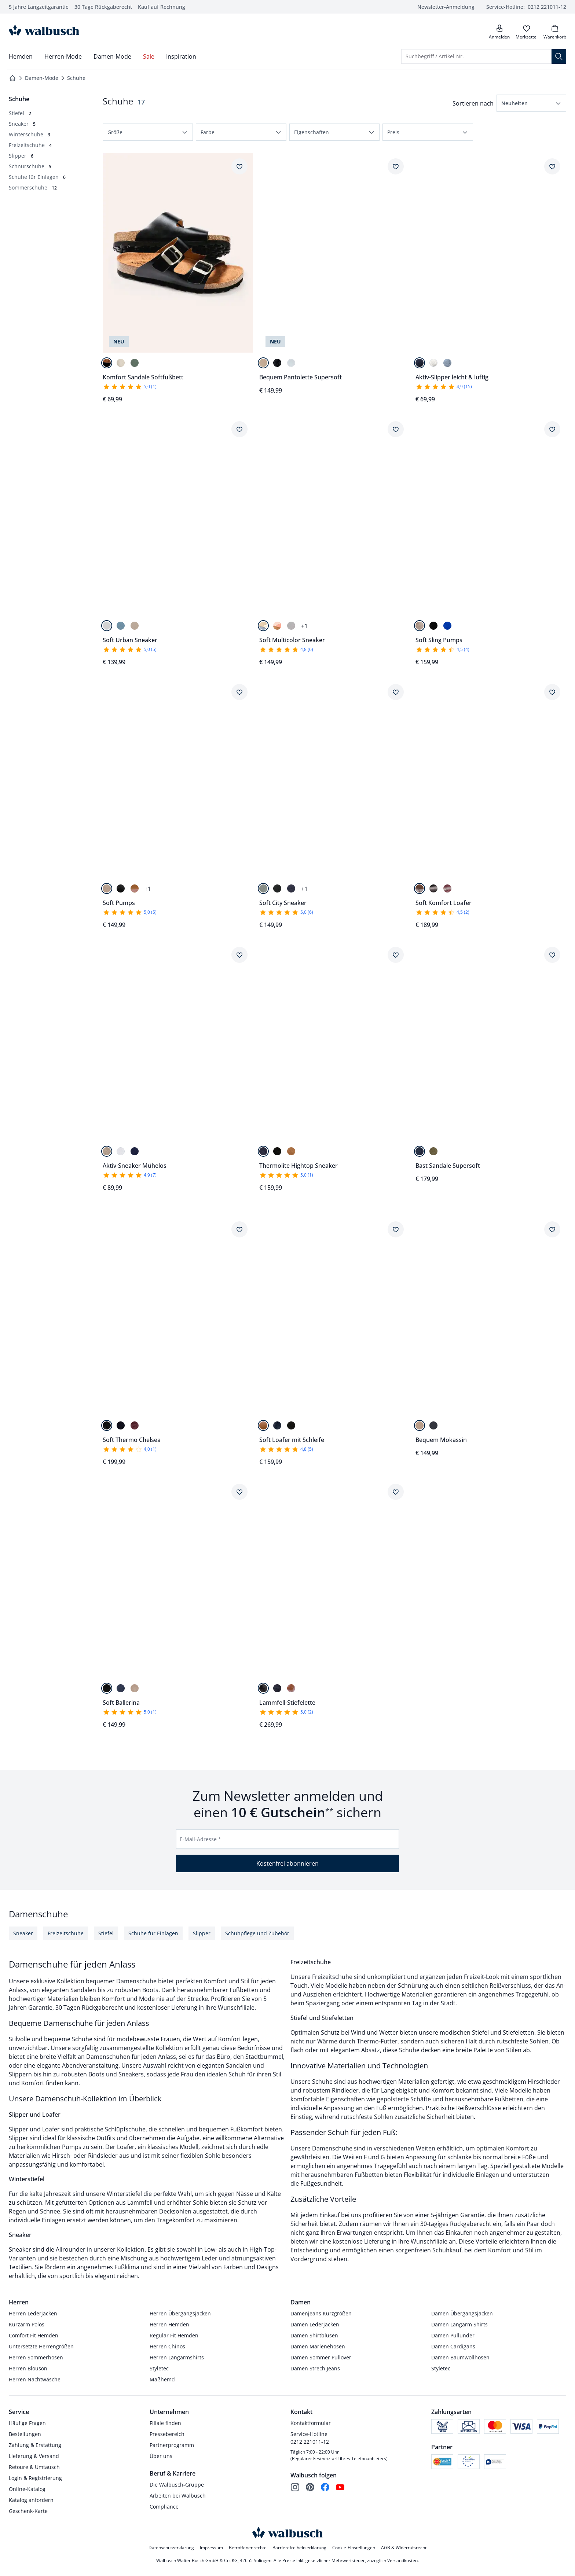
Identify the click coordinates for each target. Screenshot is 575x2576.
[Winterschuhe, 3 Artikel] (29, 134)
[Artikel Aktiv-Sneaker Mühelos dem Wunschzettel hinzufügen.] (239, 955)
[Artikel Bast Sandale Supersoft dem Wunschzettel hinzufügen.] (552, 955)
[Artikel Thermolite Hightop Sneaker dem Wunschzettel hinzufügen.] (396, 955)
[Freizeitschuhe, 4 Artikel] (30, 144)
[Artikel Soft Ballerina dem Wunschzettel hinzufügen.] (239, 1492)
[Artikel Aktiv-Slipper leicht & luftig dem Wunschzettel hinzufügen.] (552, 166)
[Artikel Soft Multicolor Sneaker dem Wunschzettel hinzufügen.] (396, 429)
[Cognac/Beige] (277, 626)
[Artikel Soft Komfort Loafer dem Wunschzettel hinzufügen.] (552, 692)
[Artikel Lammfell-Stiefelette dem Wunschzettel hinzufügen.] (396, 1492)
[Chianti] (447, 888)
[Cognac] (135, 888)
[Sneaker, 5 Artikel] (22, 123)
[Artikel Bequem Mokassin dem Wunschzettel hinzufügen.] (552, 1229)
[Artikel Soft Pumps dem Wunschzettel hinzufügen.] (239, 692)
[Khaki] (433, 1151)
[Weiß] (291, 363)
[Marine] (419, 363)
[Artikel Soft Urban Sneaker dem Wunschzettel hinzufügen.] (239, 429)
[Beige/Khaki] (291, 626)
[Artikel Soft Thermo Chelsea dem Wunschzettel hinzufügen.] (239, 1229)
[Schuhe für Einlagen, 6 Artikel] (37, 176)
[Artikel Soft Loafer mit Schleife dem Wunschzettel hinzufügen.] (396, 1229)
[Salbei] (263, 888)
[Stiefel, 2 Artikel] (20, 113)
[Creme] (121, 363)
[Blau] (447, 626)
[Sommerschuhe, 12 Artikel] (33, 187)
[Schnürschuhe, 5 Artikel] (30, 166)
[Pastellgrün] (135, 363)
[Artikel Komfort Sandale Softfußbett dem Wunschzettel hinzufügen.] (239, 166)
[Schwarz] (107, 363)
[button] (531, 103)
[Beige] (263, 363)
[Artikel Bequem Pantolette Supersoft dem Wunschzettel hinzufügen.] (396, 166)
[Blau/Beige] (263, 626)
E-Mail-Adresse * (200, 1839)
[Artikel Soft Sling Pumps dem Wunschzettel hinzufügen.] (552, 429)
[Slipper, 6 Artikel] (21, 155)
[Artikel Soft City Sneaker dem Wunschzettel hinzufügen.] (396, 692)
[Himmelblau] (447, 363)
